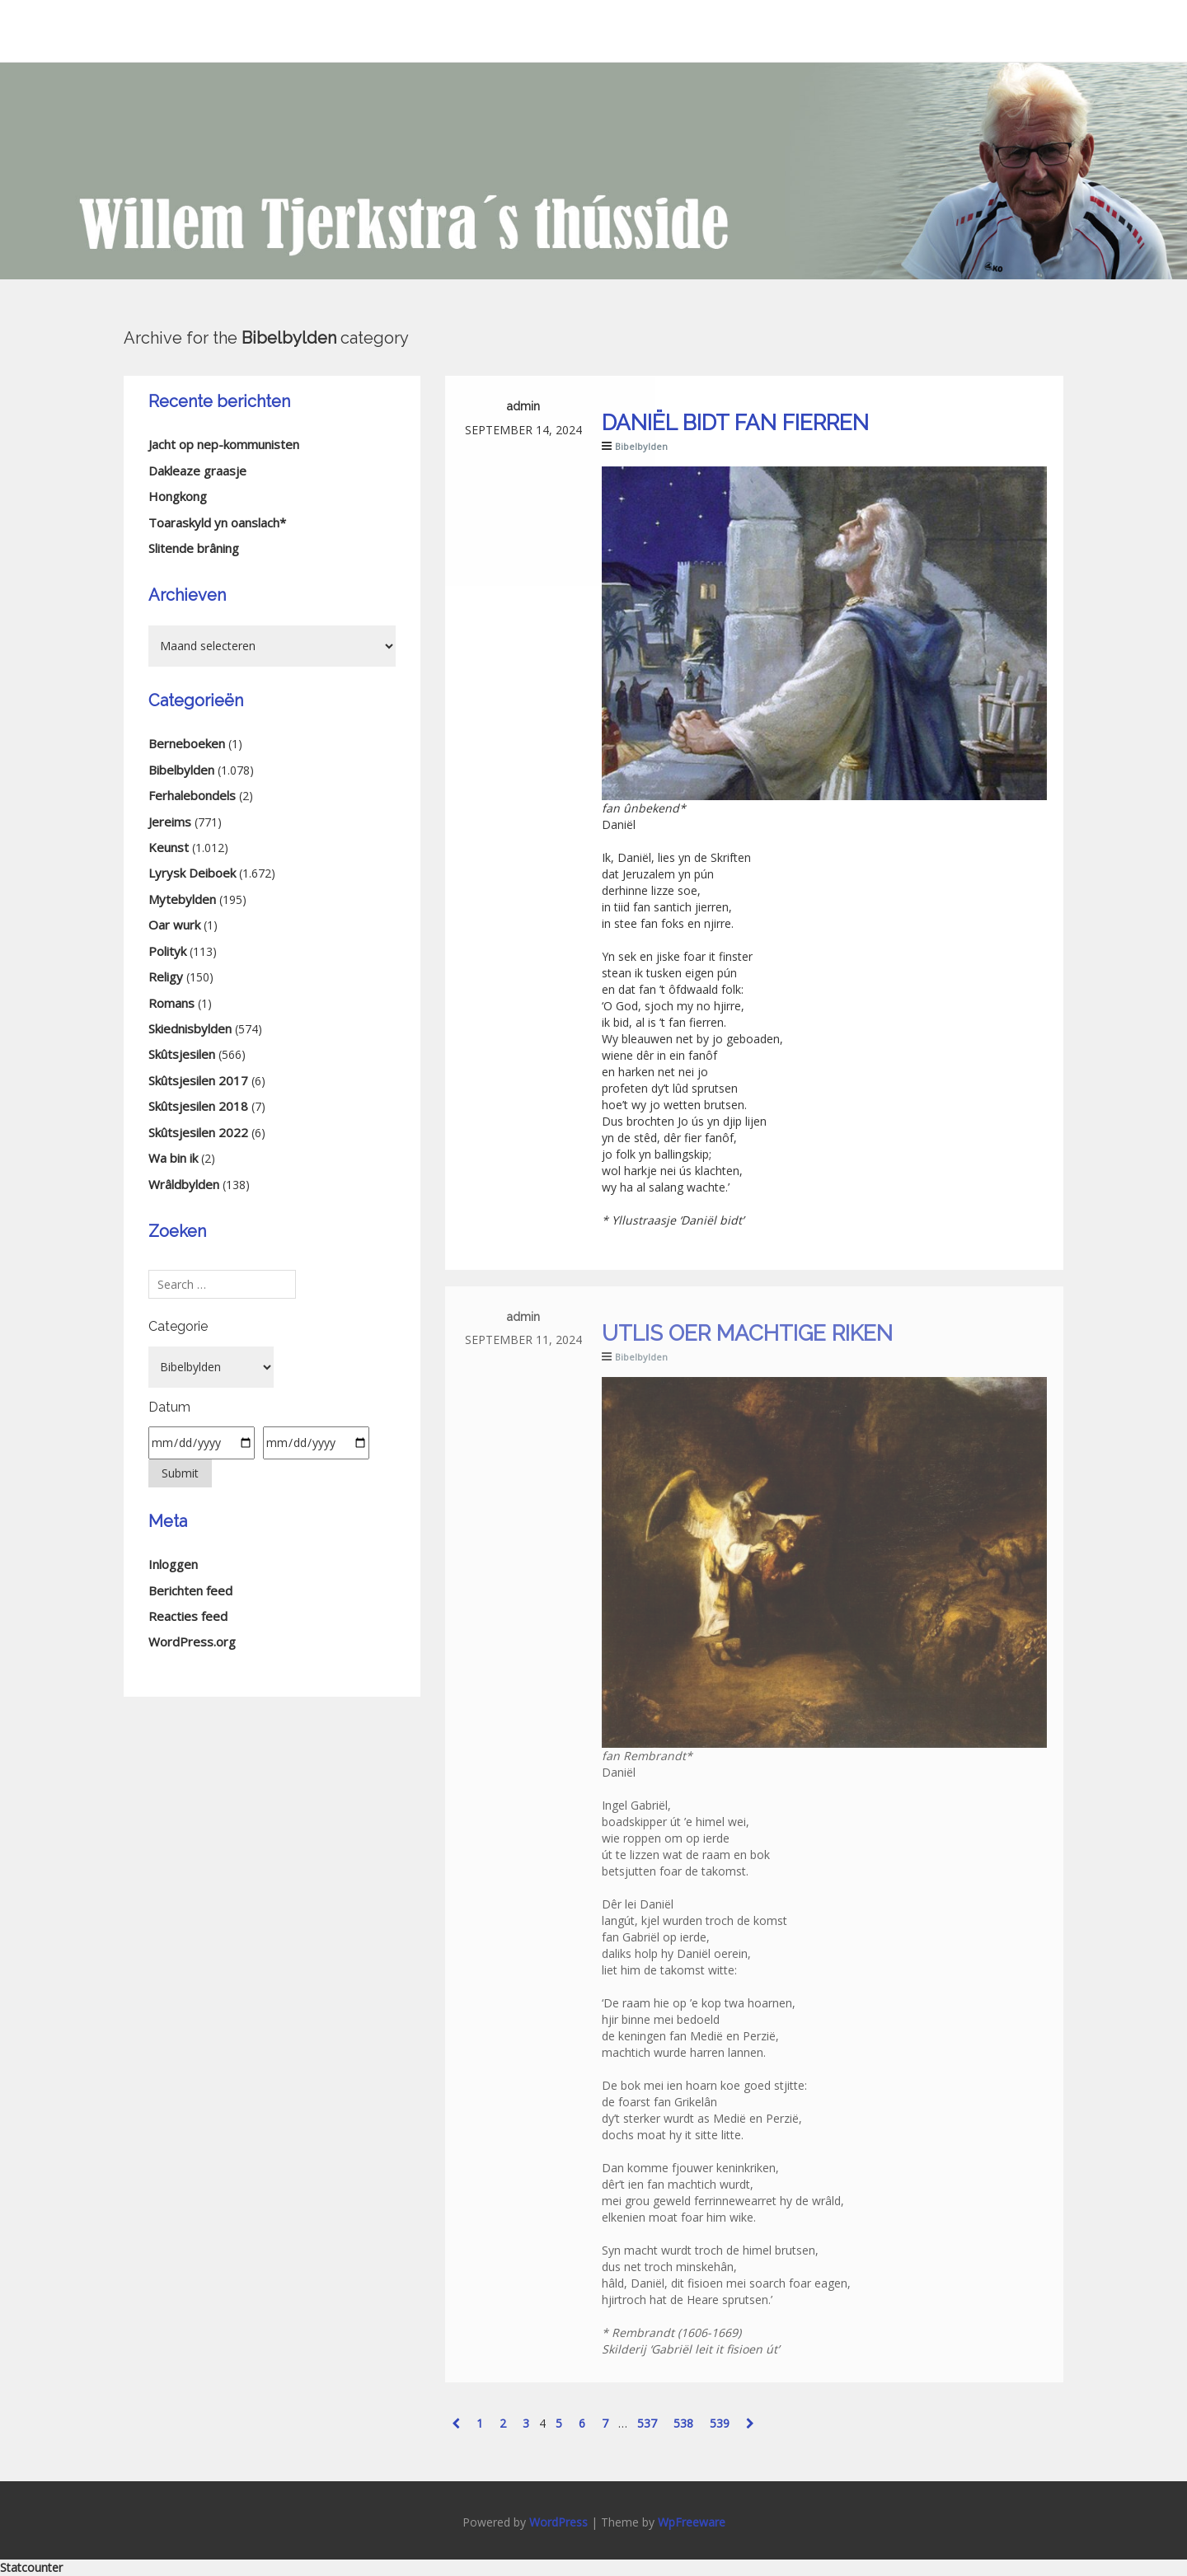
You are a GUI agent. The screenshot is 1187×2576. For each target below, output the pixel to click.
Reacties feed (188, 1616)
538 (683, 2423)
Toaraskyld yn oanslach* (217, 522)
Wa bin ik (173, 1158)
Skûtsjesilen (181, 1054)
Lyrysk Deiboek (192, 872)
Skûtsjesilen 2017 (198, 1080)
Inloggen (173, 1564)
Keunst (168, 847)
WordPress (558, 2522)
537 (647, 2423)
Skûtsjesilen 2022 (198, 1132)
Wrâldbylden (183, 1184)
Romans (171, 1003)
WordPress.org (192, 1641)
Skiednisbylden (190, 1028)
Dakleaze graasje (197, 470)
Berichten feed (190, 1590)
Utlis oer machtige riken (747, 1333)
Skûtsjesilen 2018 (198, 1106)
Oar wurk (174, 924)
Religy (165, 976)
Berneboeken (186, 743)
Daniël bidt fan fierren (735, 422)
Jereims (169, 821)
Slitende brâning (193, 548)
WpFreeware (691, 2522)
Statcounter (31, 2567)
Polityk (167, 951)
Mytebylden (182, 899)
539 (720, 2423)
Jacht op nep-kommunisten (223, 444)
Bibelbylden (641, 446)
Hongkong (177, 496)
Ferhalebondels (192, 795)
